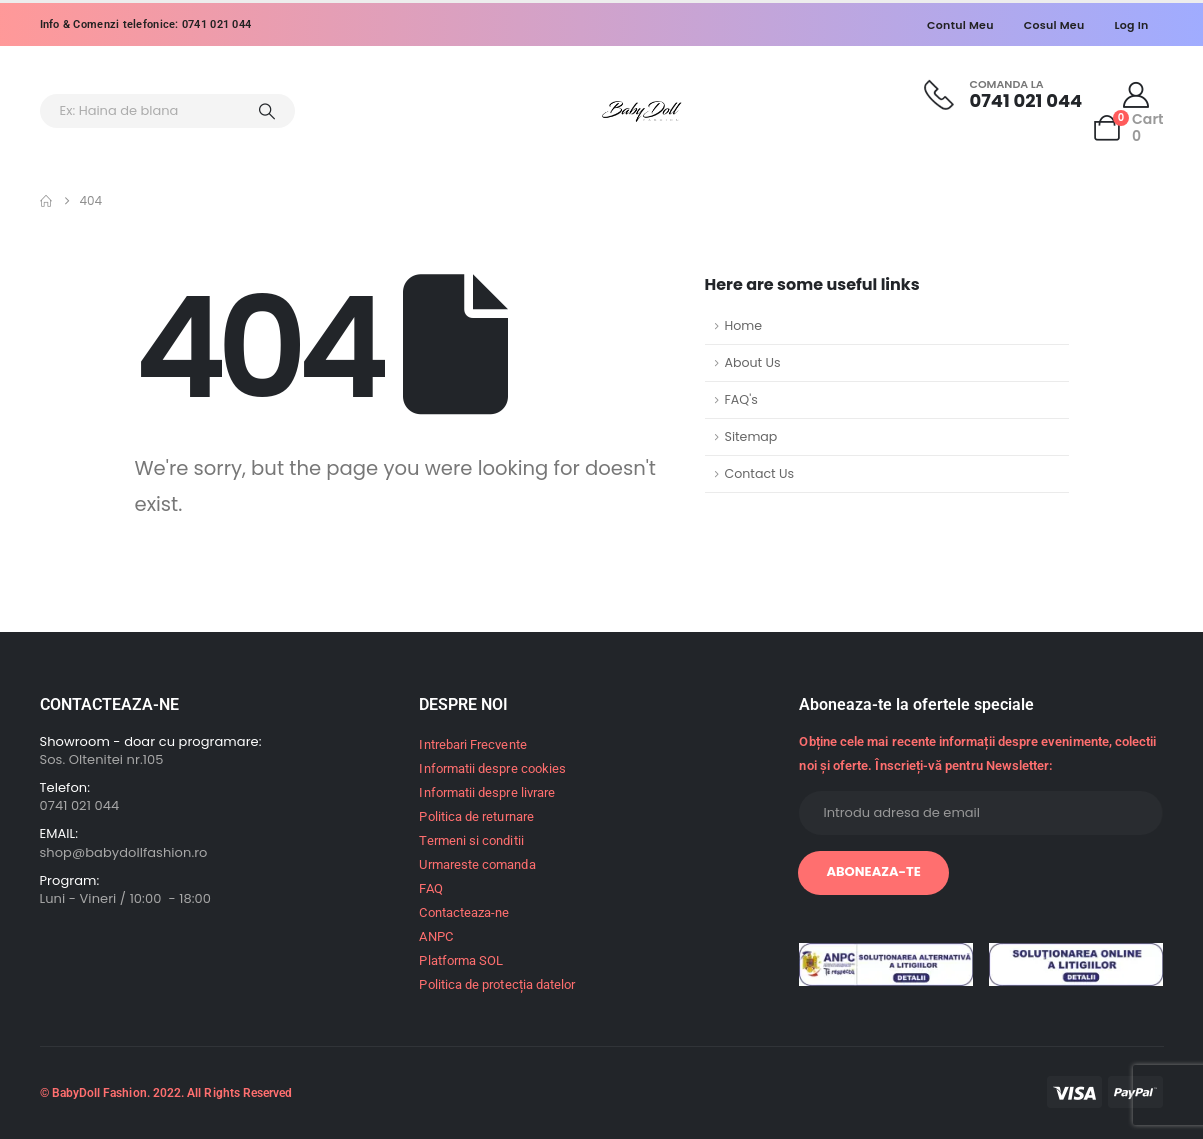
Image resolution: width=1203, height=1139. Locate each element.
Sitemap (751, 436)
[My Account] (1135, 95)
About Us (753, 362)
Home (744, 325)
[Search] (268, 111)
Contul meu (960, 25)
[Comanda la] (1003, 94)
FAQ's (741, 399)
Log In (1131, 25)
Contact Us (760, 473)
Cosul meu (1054, 25)
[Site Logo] (642, 111)
